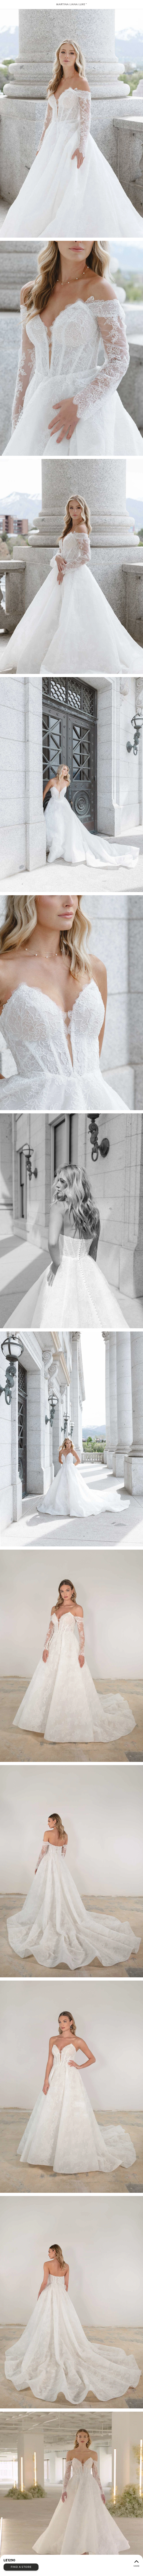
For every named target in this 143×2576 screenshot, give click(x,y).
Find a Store (21, 2566)
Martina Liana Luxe (71, 4)
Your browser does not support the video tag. (71, 2492)
